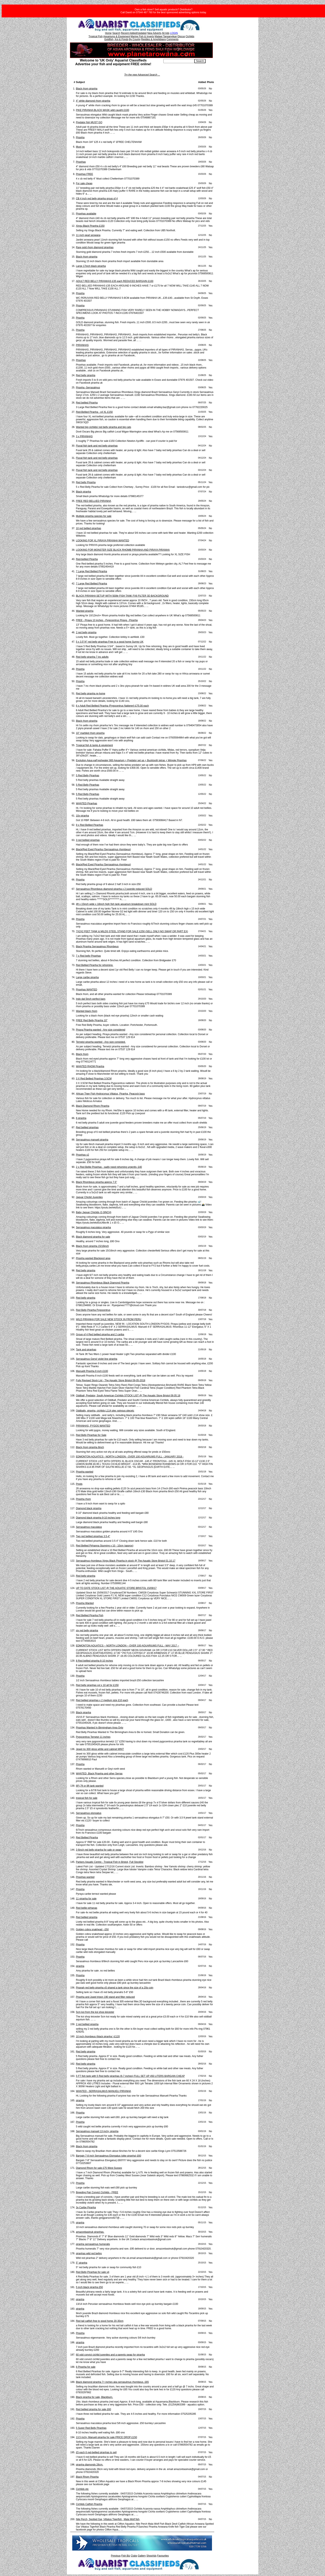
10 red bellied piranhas (88, 528)
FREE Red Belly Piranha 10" (91, 1020)
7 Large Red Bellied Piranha (91, 571)
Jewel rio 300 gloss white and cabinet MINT (100, 1749)
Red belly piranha (85, 375)
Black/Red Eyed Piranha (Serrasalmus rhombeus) (103, 849)
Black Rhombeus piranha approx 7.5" (96, 1182)
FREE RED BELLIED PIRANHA (93, 501)
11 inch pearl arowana (88, 235)
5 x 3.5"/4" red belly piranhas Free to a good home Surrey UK (109, 641)
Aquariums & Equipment (116, 36)
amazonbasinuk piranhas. (90, 2231)
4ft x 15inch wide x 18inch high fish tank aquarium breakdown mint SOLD (116, 904)
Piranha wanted (84, 1471)
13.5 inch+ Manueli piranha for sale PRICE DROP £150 (106, 2437)
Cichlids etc (82, 2489)
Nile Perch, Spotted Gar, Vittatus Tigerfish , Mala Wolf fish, (108, 2519)
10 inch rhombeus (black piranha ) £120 (98, 2036)
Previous (116, 2555)
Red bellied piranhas (87, 1127)
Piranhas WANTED (86, 989)
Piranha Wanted (85, 1603)
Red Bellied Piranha (87, 1837)
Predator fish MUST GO (89, 122)
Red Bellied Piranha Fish (89, 1615)
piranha (80, 1966)
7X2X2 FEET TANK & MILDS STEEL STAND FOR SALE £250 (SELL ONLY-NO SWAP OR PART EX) (132, 931)
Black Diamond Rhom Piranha (92, 1105)
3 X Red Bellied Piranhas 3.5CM (94, 1078)
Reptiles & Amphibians (153, 39)
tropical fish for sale (86, 1798)
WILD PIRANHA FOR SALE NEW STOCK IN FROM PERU (108, 1319)
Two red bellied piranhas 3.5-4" (93, 1536)
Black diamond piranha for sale (93, 1236)
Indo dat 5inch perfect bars (90, 998)
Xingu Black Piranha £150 (90, 225)
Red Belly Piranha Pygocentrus (93, 1310)
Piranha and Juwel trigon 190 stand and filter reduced (105, 1997)
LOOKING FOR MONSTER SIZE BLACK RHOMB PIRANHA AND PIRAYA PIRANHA (123, 549)
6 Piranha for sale (85, 2366)
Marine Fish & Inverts (142, 36)
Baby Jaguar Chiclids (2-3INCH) (93, 1212)
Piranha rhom (83, 1499)
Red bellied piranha (86, 1917)
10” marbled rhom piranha (90, 733)
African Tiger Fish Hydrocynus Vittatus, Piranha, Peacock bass (110, 1093)
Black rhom (82, 1054)
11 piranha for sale (86, 1898)
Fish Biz (125, 2555)
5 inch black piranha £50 (89, 2287)
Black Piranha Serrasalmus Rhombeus (97, 946)
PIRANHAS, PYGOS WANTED (93, 1425)
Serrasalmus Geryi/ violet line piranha (96, 1358)
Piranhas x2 (82, 1154)
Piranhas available (86, 213)
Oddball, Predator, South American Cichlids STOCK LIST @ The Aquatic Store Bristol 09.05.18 (128, 1395)
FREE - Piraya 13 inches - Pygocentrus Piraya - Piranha (107, 620)
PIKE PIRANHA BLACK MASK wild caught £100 (102, 110)
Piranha (80, 137)
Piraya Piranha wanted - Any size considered (100, 1029)
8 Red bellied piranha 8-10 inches (94, 1660)
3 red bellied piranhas (88, 840)
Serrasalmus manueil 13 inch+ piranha (97, 2131)
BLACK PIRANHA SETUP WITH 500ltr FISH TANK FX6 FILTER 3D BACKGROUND (122, 595)
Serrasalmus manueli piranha (92, 1139)
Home (108, 33)
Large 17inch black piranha (91, 266)
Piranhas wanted (85, 1877)
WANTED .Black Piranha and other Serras (99, 1773)
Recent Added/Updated (134, 33)
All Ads (165, 33)
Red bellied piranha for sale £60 (93, 2409)
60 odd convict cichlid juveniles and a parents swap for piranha (110, 2354)
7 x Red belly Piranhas (88, 955)
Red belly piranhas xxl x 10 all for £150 (97, 1685)
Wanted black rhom (86, 1011)
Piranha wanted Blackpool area (93, 1258)
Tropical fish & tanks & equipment (94, 745)
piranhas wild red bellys (89, 2253)
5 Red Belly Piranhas (87, 775)
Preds (79, 1483)
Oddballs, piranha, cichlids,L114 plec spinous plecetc (105, 1410)
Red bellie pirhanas (86, 1907)
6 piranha (81, 1118)
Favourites (163, 2555)
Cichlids (189, 36)
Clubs (134, 2555)
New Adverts (154, 33)
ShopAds (151, 2555)
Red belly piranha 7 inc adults (92, 656)
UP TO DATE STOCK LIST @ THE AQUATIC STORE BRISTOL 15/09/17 (116, 1588)
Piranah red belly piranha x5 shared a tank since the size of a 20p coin (114, 1987)
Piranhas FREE (84, 174)
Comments (172, 39)
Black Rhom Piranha (87, 2476)
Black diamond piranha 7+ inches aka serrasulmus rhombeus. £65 (112, 2382)
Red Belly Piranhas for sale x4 (92, 2272)
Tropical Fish (96, 36)
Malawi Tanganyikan (166, 36)
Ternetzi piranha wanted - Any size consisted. (101, 1042)
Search (116, 33)
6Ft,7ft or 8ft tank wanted (90, 1785)
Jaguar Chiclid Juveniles (89, 1197)
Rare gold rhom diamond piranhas (94, 247)
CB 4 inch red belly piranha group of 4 (97, 198)
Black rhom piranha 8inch (90, 1447)
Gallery (142, 2555)
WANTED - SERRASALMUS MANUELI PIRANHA (103, 2091)
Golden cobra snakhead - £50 (92, 1929)
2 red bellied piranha (87, 2024)
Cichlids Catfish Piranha (89, 2504)
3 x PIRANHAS (84, 436)
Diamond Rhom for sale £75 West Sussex (99, 2168)
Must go (80, 146)
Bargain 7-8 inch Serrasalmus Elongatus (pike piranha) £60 (108, 2155)
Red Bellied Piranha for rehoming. (94, 965)
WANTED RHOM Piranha (90, 1066)
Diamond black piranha (88, 1508)
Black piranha (83, 491)
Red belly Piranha (86, 482)
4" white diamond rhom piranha (93, 100)
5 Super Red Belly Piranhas (91, 2428)
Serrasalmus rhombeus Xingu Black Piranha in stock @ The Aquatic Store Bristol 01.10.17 (125, 1560)
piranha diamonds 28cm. (89, 2464)
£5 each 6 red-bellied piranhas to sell (96, 2452)
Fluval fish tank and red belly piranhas (97, 445)
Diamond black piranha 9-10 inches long (98, 1517)
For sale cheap (84, 183)
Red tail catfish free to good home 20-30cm (99, 2320)
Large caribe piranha (87, 977)
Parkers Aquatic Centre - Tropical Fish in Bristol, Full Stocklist (109, 1862)
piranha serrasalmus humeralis (93, 2244)
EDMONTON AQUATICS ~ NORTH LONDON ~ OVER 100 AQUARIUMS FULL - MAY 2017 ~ (127, 1645)
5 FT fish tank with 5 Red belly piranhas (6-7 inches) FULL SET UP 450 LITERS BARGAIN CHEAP (130, 2076)
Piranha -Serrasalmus (88, 387)
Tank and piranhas (86, 1349)
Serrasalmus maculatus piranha (93, 1227)
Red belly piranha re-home (90, 693)
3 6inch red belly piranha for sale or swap (98, 1849)
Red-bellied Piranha (87, 559)
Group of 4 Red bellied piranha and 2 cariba (100, 1334)
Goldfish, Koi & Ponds (116, 39)
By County (134, 39)
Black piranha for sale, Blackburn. (94, 2397)
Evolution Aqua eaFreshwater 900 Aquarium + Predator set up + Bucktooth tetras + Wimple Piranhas (131, 760)
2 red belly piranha (86, 632)
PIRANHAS (82, 345)
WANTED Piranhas (86, 803)
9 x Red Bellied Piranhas (89, 825)
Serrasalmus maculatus (89, 1527)
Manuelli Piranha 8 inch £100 (92, 1371)
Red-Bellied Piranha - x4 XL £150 (94, 412)
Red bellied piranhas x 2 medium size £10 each (102, 1700)
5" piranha (81, 2262)
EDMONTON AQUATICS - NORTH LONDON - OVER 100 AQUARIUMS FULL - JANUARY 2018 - (130, 1456)
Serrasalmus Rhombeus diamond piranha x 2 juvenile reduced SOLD (114, 889)
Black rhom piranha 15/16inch (92, 1246)
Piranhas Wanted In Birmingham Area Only (99, 1727)
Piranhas (81, 161)
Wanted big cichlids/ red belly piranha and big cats (103, 427)
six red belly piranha (87, 1630)
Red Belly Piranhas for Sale (91, 1435)
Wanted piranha (84, 610)
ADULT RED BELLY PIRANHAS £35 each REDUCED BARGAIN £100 (114, 281)
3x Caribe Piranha (86, 2207)
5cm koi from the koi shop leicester (95, 2012)
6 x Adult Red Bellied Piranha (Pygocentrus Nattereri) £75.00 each (112, 705)
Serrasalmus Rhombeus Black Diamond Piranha (102, 1282)
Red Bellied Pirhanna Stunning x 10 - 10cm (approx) (105, 1545)
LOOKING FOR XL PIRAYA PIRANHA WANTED (102, 540)
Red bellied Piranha (87, 402)
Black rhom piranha (86, 88)
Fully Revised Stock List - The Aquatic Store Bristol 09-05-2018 (110, 1380)
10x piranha (82, 815)
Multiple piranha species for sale (93, 516)
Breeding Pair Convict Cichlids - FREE (97, 2192)
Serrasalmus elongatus (88, 1813)
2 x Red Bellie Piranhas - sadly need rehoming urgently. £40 (109, 1167)
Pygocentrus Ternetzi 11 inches (93, 1736)
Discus (181, 36)
